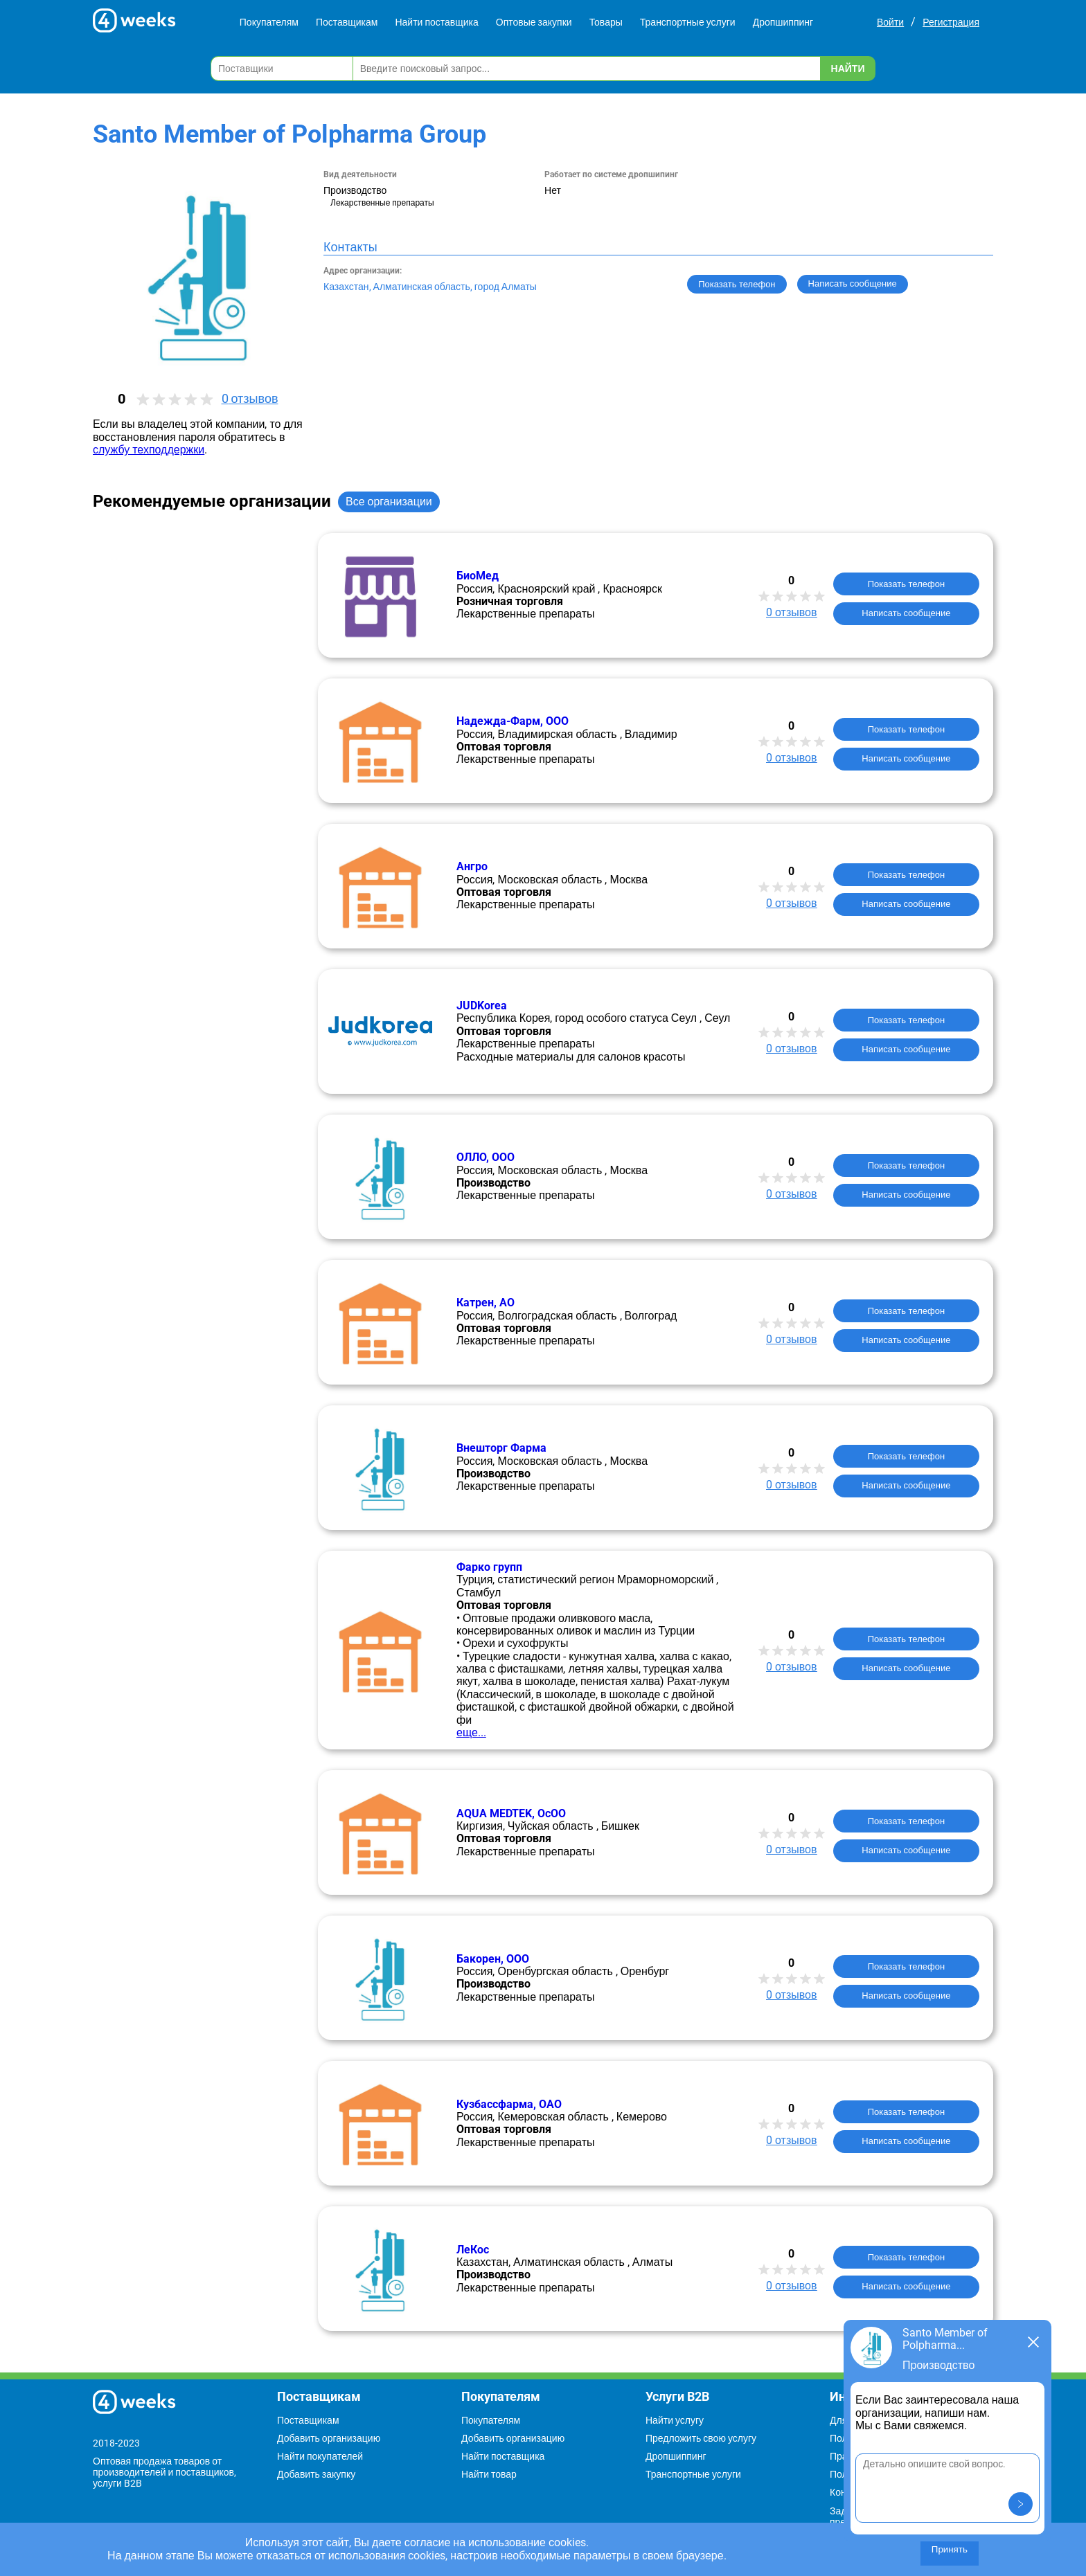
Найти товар (489, 2474)
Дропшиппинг (783, 22)
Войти (890, 22)
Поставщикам (347, 22)
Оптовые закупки (534, 22)
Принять (950, 2549)
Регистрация (951, 22)
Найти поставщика (436, 22)
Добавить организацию (328, 2438)
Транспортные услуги (688, 22)
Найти (848, 68)
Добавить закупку (316, 2474)
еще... (471, 1732)
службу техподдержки (148, 449)
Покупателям (269, 22)
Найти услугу (675, 2420)
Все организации (389, 501)
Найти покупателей (320, 2456)
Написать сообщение (906, 613)
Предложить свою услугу (701, 2438)
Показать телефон (736, 284)
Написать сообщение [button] (852, 283)
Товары (606, 22)
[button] (1020, 2504)
